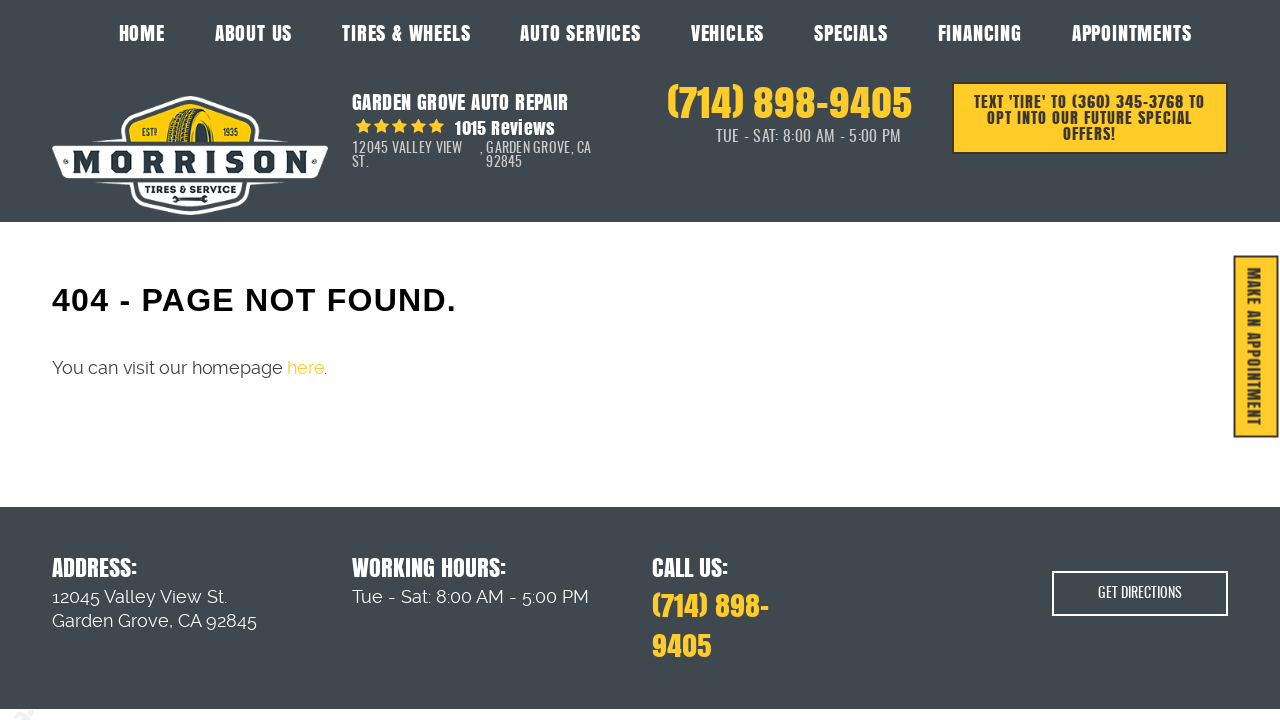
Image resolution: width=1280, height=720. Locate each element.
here (305, 367)
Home (142, 33)
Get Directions (1140, 562)
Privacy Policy (151, 698)
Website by (1159, 699)
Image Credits (83, 698)
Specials (850, 33)
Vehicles (727, 33)
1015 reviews (503, 127)
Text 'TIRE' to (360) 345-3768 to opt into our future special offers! (1089, 117)
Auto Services (580, 33)
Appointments (1132, 33)
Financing (980, 33)
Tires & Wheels (406, 33)
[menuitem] (142, 32)
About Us (253, 33)
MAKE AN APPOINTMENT (1254, 347)
